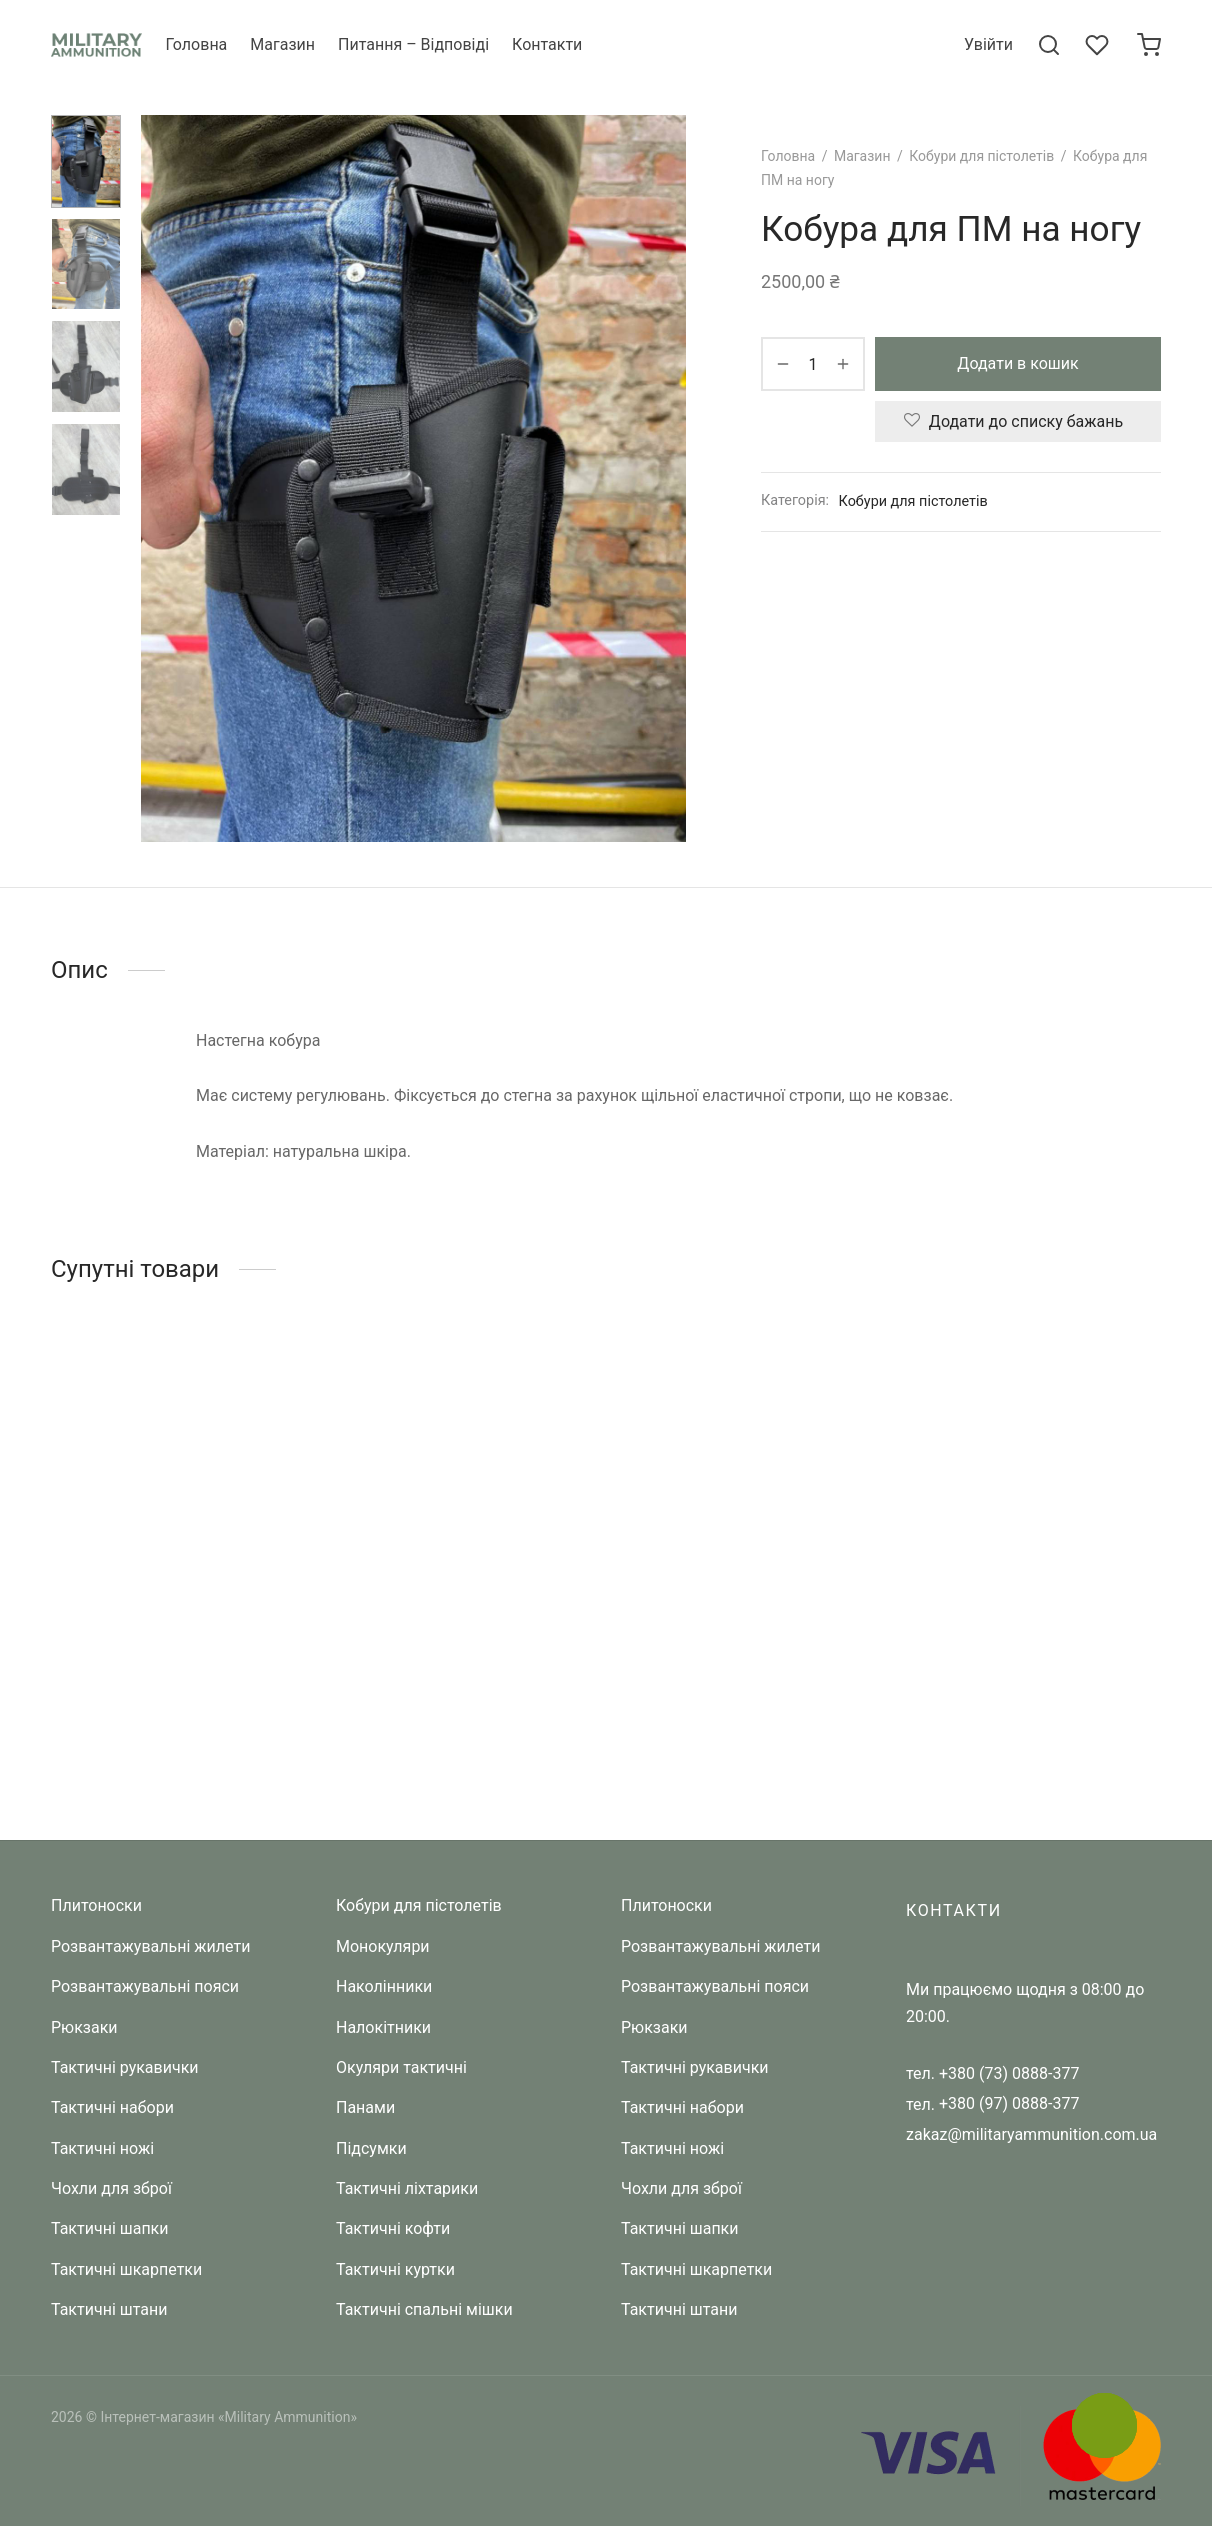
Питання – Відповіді (413, 44)
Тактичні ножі (102, 2148)
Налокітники (383, 2027)
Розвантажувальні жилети (150, 1946)
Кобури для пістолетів (981, 156)
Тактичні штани (109, 2309)
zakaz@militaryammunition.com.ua (1031, 2134)
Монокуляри (383, 1946)
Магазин (282, 44)
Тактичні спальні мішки (424, 2309)
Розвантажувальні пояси (145, 1986)
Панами (365, 2107)
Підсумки (371, 2148)
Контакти (547, 44)
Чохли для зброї (111, 2188)
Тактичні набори (112, 2107)
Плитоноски (96, 1905)
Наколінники (384, 1986)
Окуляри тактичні (401, 2067)
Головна (196, 44)
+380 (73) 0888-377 (1009, 2073)
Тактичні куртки (395, 2269)
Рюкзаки (84, 2027)
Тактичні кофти (393, 2228)
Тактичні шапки (110, 2228)
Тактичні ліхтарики (407, 2188)
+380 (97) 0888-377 (1009, 2103)
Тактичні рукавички (125, 2067)
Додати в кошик (1017, 364)
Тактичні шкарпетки (126, 2269)
